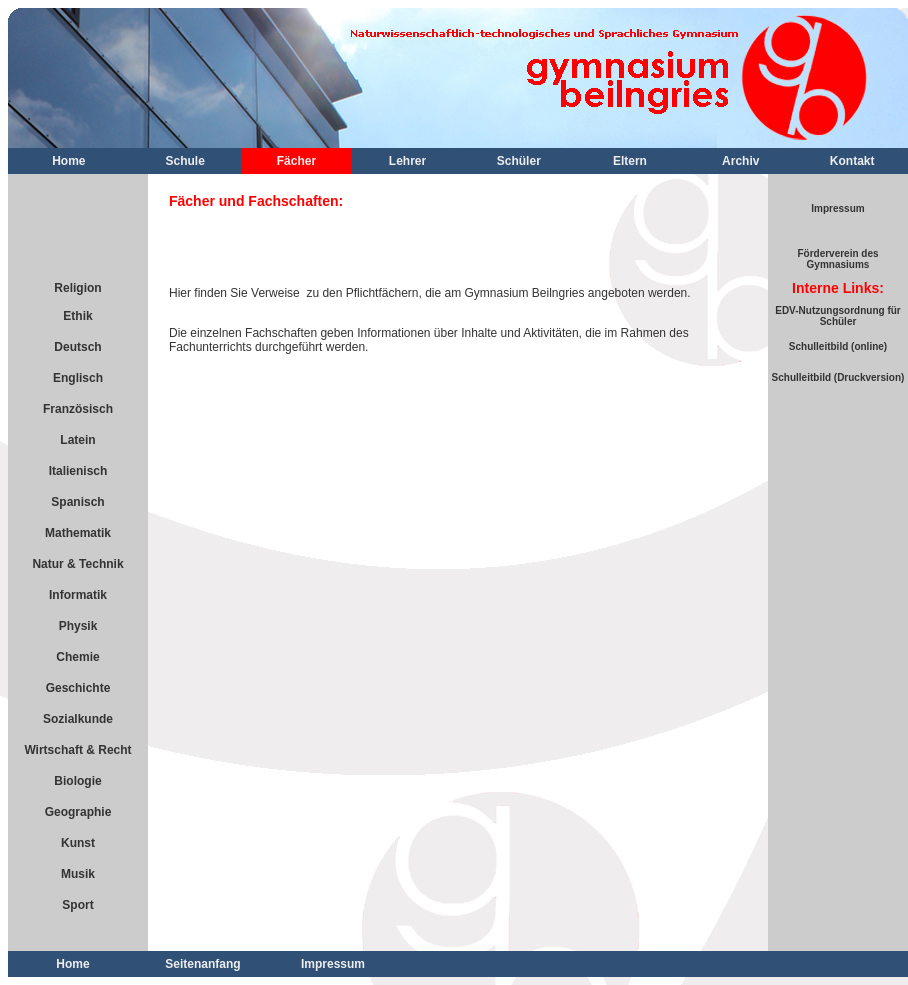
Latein (77, 440)
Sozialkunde (78, 719)
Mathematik (78, 533)
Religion (77, 288)
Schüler (519, 161)
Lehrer (407, 161)
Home (68, 161)
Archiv (740, 161)
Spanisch (77, 502)
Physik (78, 626)
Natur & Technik (77, 564)
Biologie (77, 781)
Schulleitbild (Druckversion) (838, 377)
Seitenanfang (202, 964)
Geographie (78, 812)
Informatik (78, 595)
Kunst (78, 843)
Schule (185, 161)
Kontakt (852, 161)
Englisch (78, 378)
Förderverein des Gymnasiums (837, 259)
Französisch (78, 409)
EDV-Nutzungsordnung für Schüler (838, 316)
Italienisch (78, 471)
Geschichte (78, 688)
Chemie (77, 657)
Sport (77, 905)
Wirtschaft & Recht (77, 750)
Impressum (837, 208)
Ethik (77, 316)
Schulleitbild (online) (838, 346)
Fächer (296, 161)
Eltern (630, 161)
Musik (78, 874)
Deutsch (77, 347)
